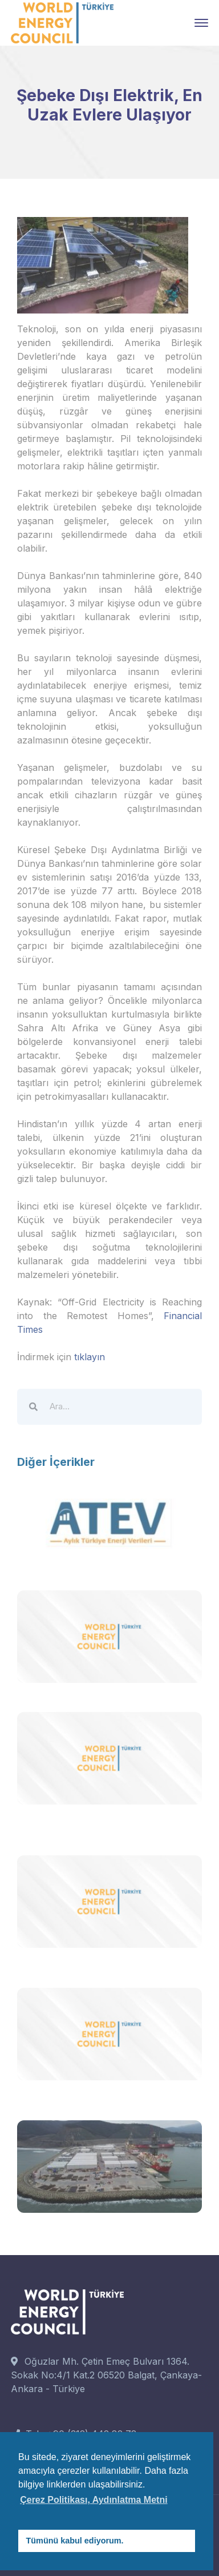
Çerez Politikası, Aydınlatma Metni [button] (93, 2500)
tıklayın (89, 1357)
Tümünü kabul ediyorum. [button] (75, 2540)
